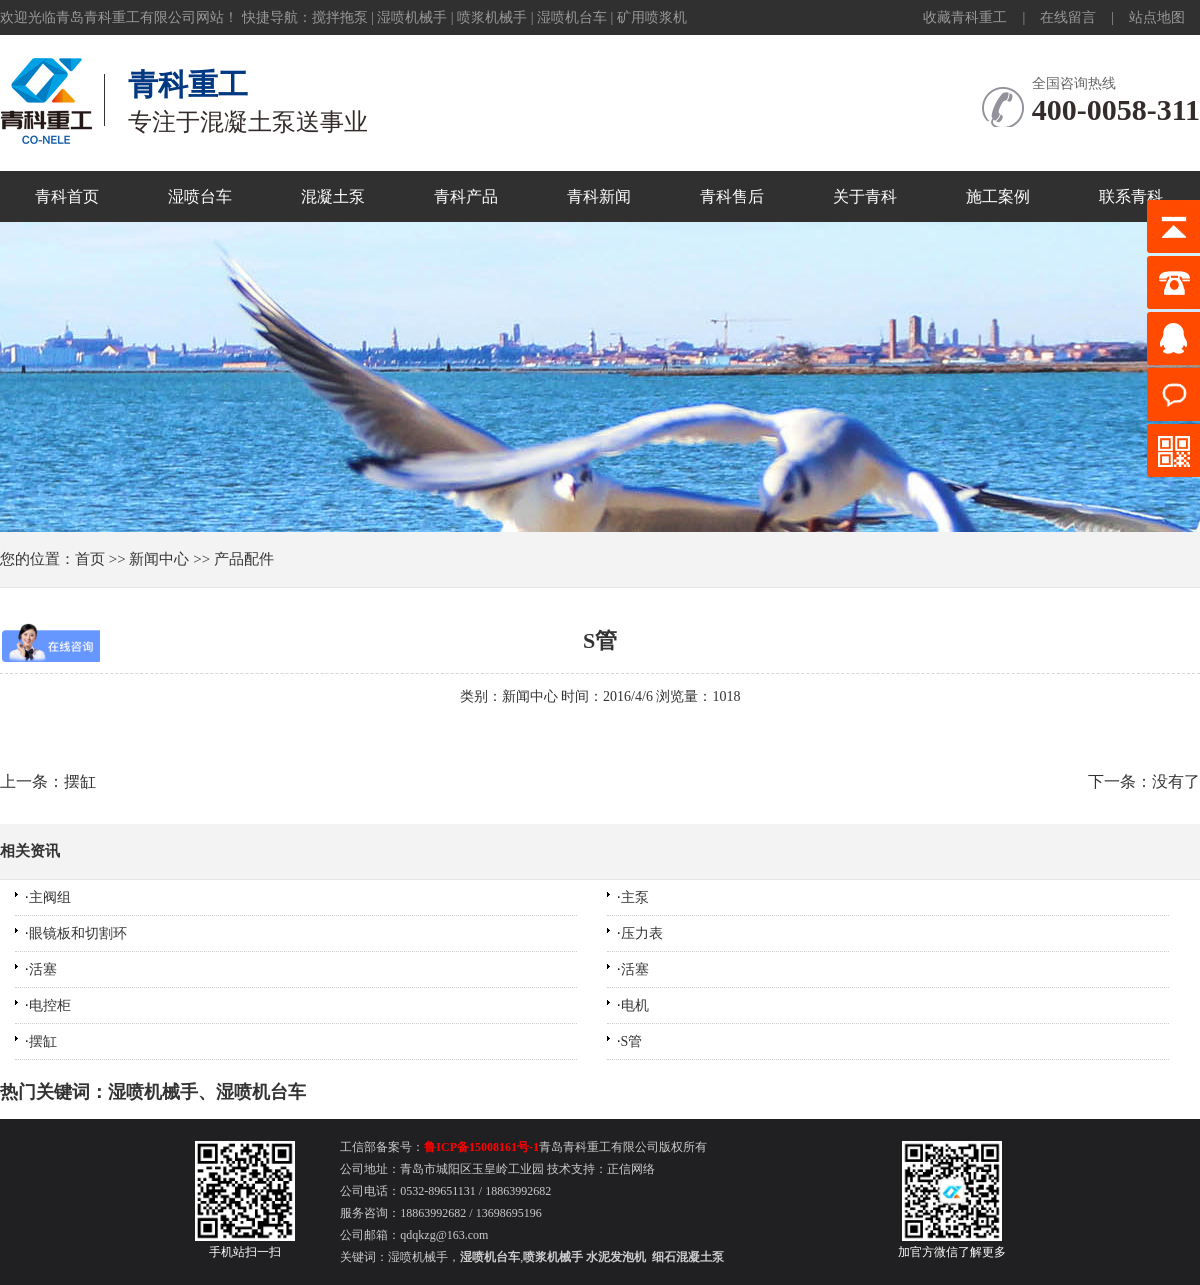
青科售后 (732, 196)
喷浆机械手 (492, 17)
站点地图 (1157, 17)
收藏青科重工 (965, 17)
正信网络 (631, 1169)
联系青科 (1131, 196)
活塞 (43, 969)
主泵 (635, 897)
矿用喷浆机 (652, 17)
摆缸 (43, 1041)
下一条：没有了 (1144, 781)
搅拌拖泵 (340, 17)
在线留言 (1068, 17)
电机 (635, 1005)
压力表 (642, 933)
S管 (600, 640)
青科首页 (67, 196)
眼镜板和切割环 (78, 933)
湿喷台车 (200, 196)
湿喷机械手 (412, 17)
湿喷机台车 (572, 17)
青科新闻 (599, 196)
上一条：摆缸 (48, 781)
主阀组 (50, 897)
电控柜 (50, 1005)
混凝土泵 (333, 196)
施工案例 (998, 196)
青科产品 (466, 196)
